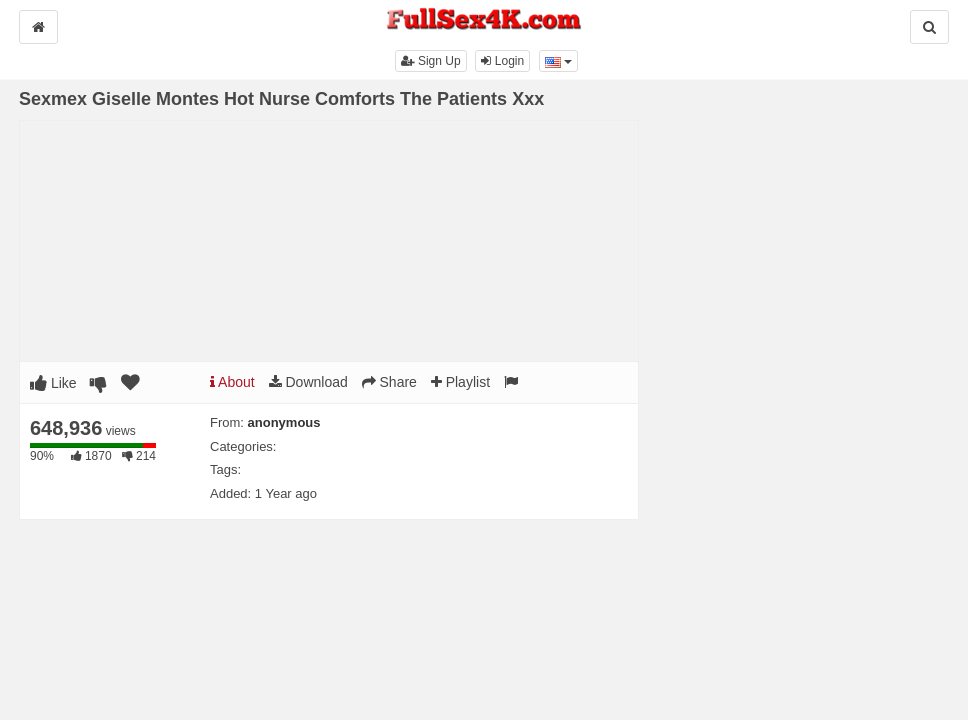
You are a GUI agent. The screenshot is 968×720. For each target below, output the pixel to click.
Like (53, 383)
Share (389, 382)
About (232, 382)
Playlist (460, 382)
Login (502, 61)
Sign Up (431, 61)
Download (308, 382)
